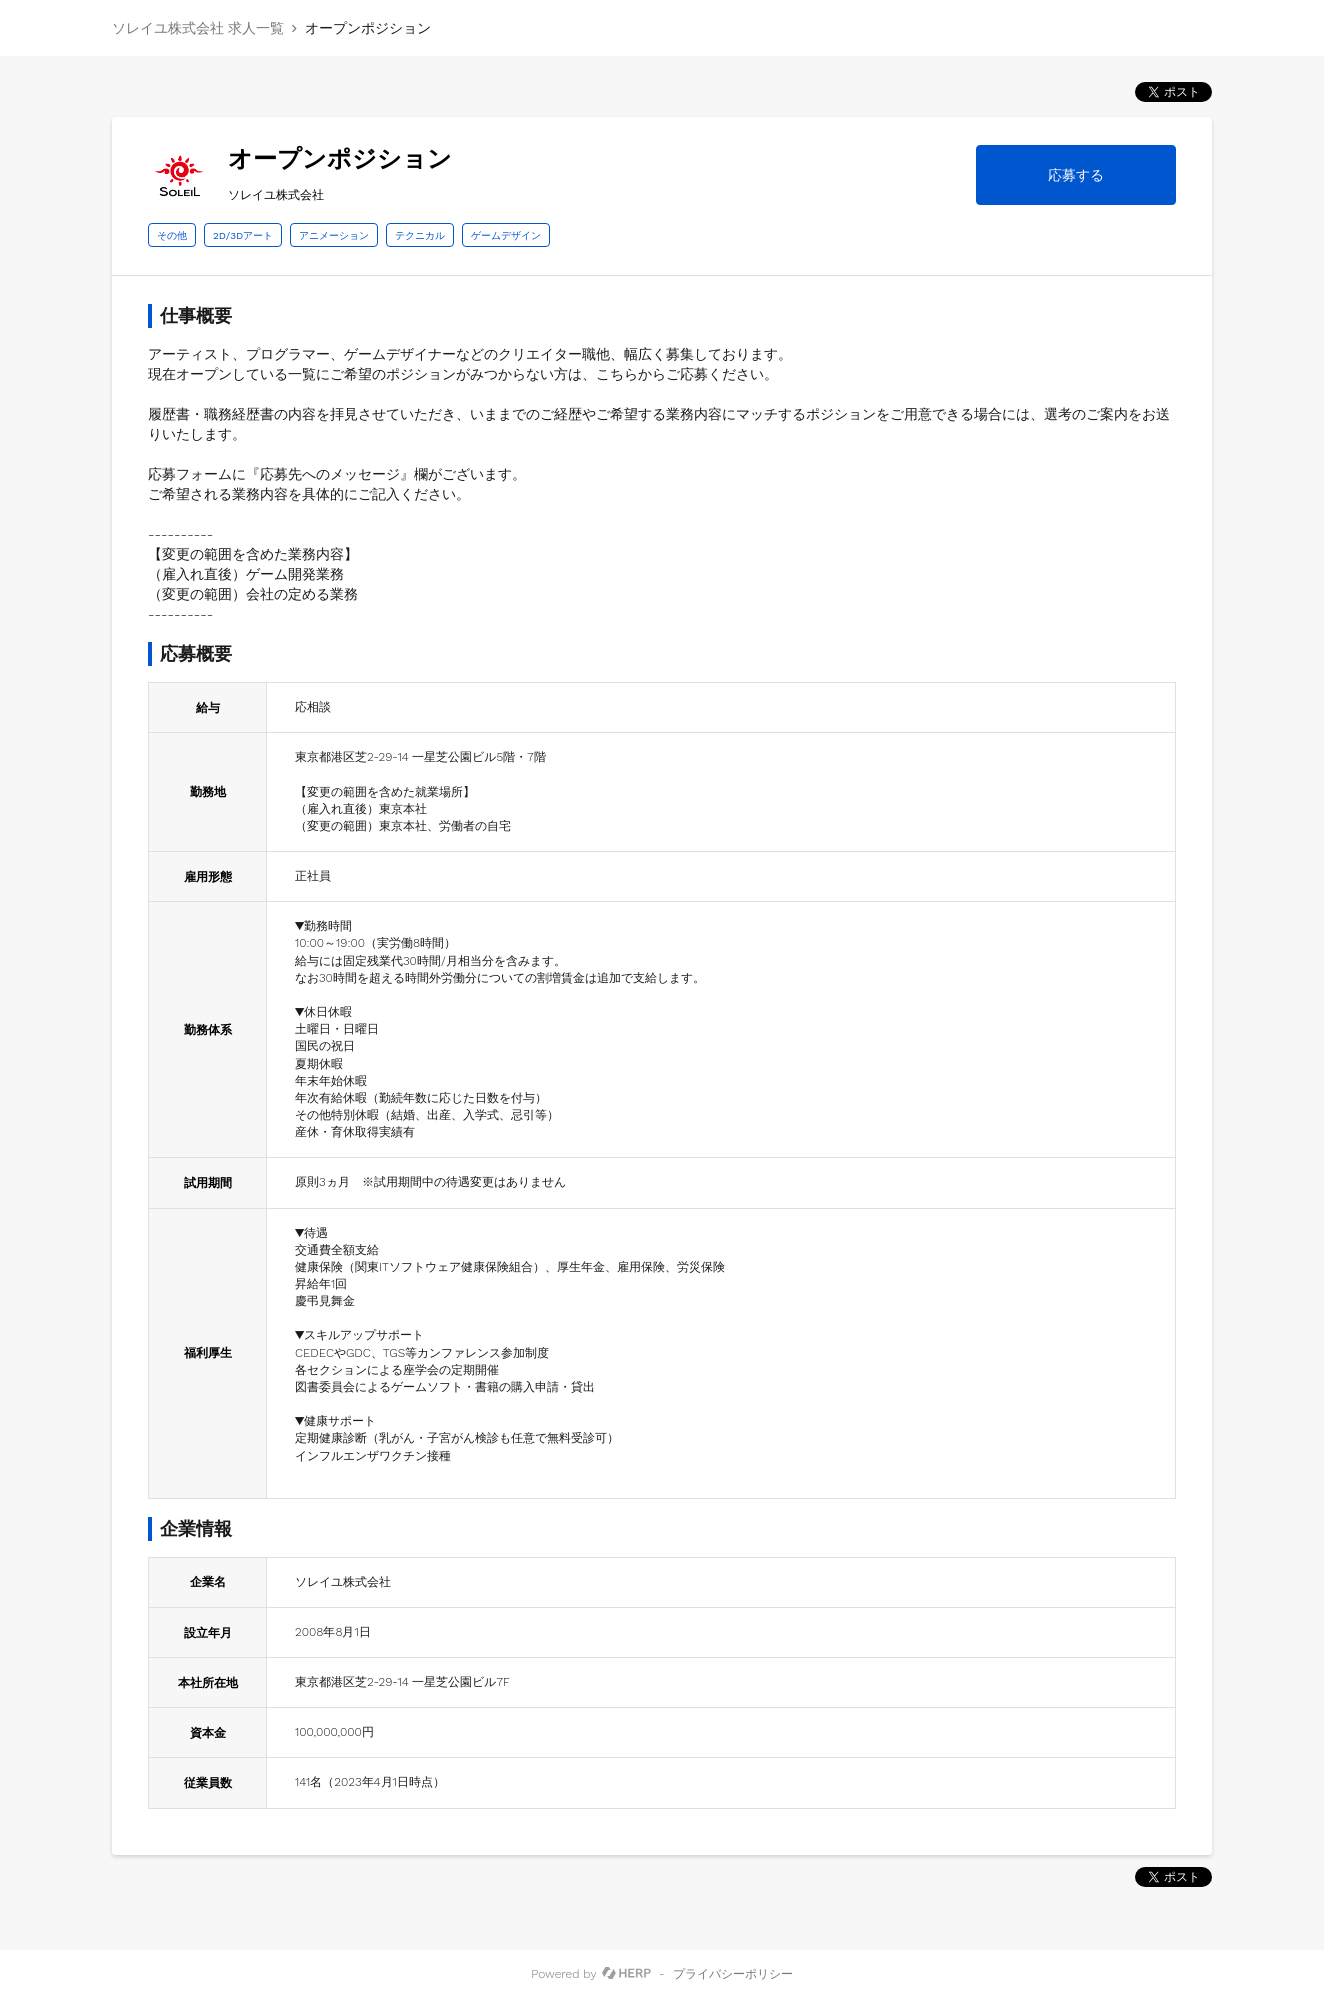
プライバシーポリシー (733, 1974)
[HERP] (626, 1974)
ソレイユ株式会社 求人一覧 (198, 28)
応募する (1076, 175)
